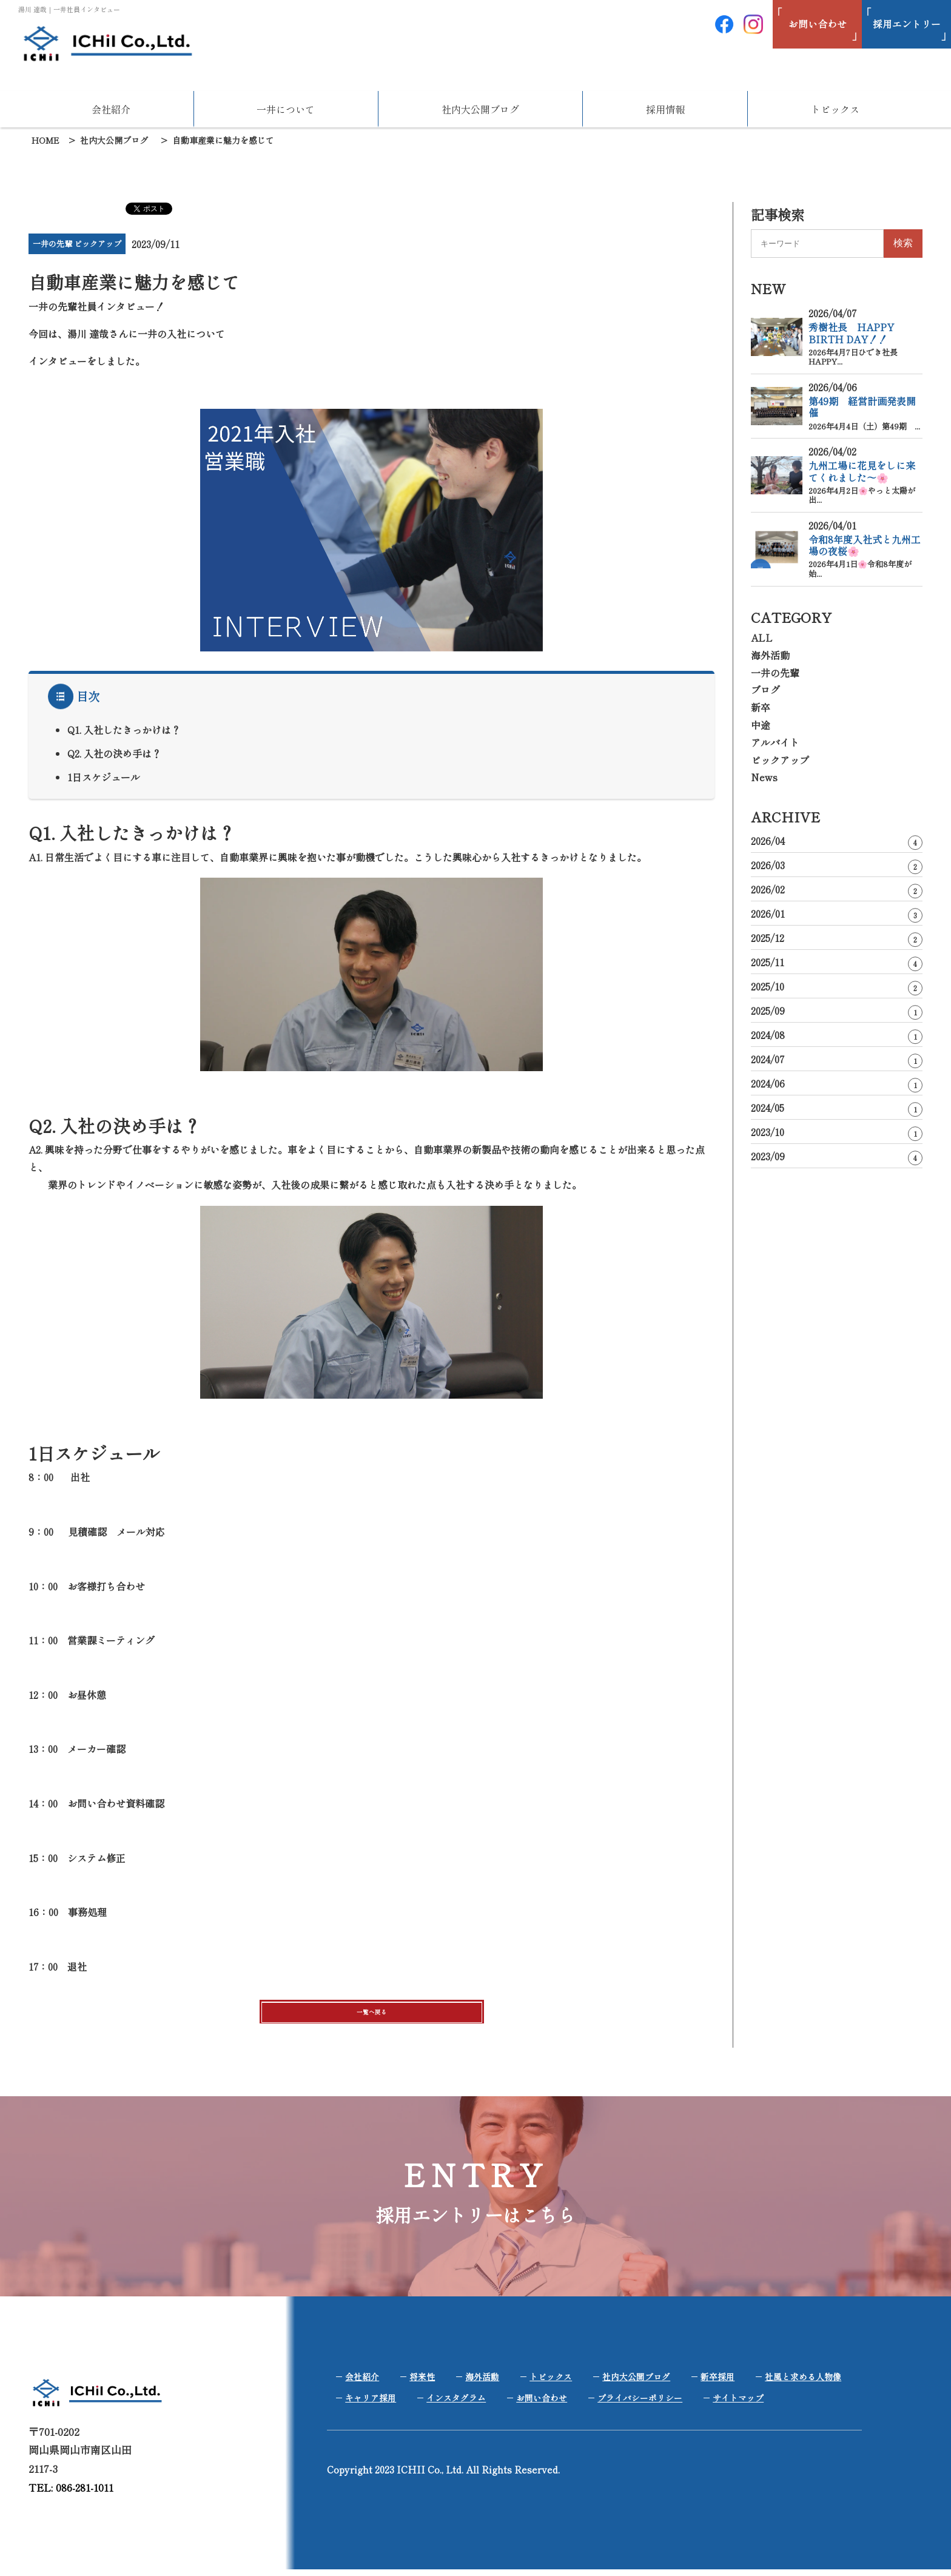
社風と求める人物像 (803, 2382)
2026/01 (836, 914)
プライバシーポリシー (639, 2404)
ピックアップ (780, 760)
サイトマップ (738, 2404)
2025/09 (836, 1011)
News (764, 777)
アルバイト (775, 742)
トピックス (835, 109)
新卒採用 (717, 2382)
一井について (286, 109)
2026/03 (836, 866)
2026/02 (836, 890)
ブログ (765, 689)
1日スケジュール (103, 777)
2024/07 (836, 1060)
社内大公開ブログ (480, 109)
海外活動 (770, 655)
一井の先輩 (775, 672)
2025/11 (836, 963)
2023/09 (836, 1157)
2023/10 (836, 1133)
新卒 (760, 707)
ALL (762, 637)
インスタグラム (456, 2404)
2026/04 (836, 841)
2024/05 (836, 1108)
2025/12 (836, 938)
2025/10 (836, 987)
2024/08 (836, 1035)
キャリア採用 (370, 2404)
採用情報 (665, 109)
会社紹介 (111, 109)
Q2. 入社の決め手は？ (114, 753)
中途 (760, 725)
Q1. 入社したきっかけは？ (124, 729)
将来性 (422, 2382)
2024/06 (836, 1084)
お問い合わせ (541, 2404)
